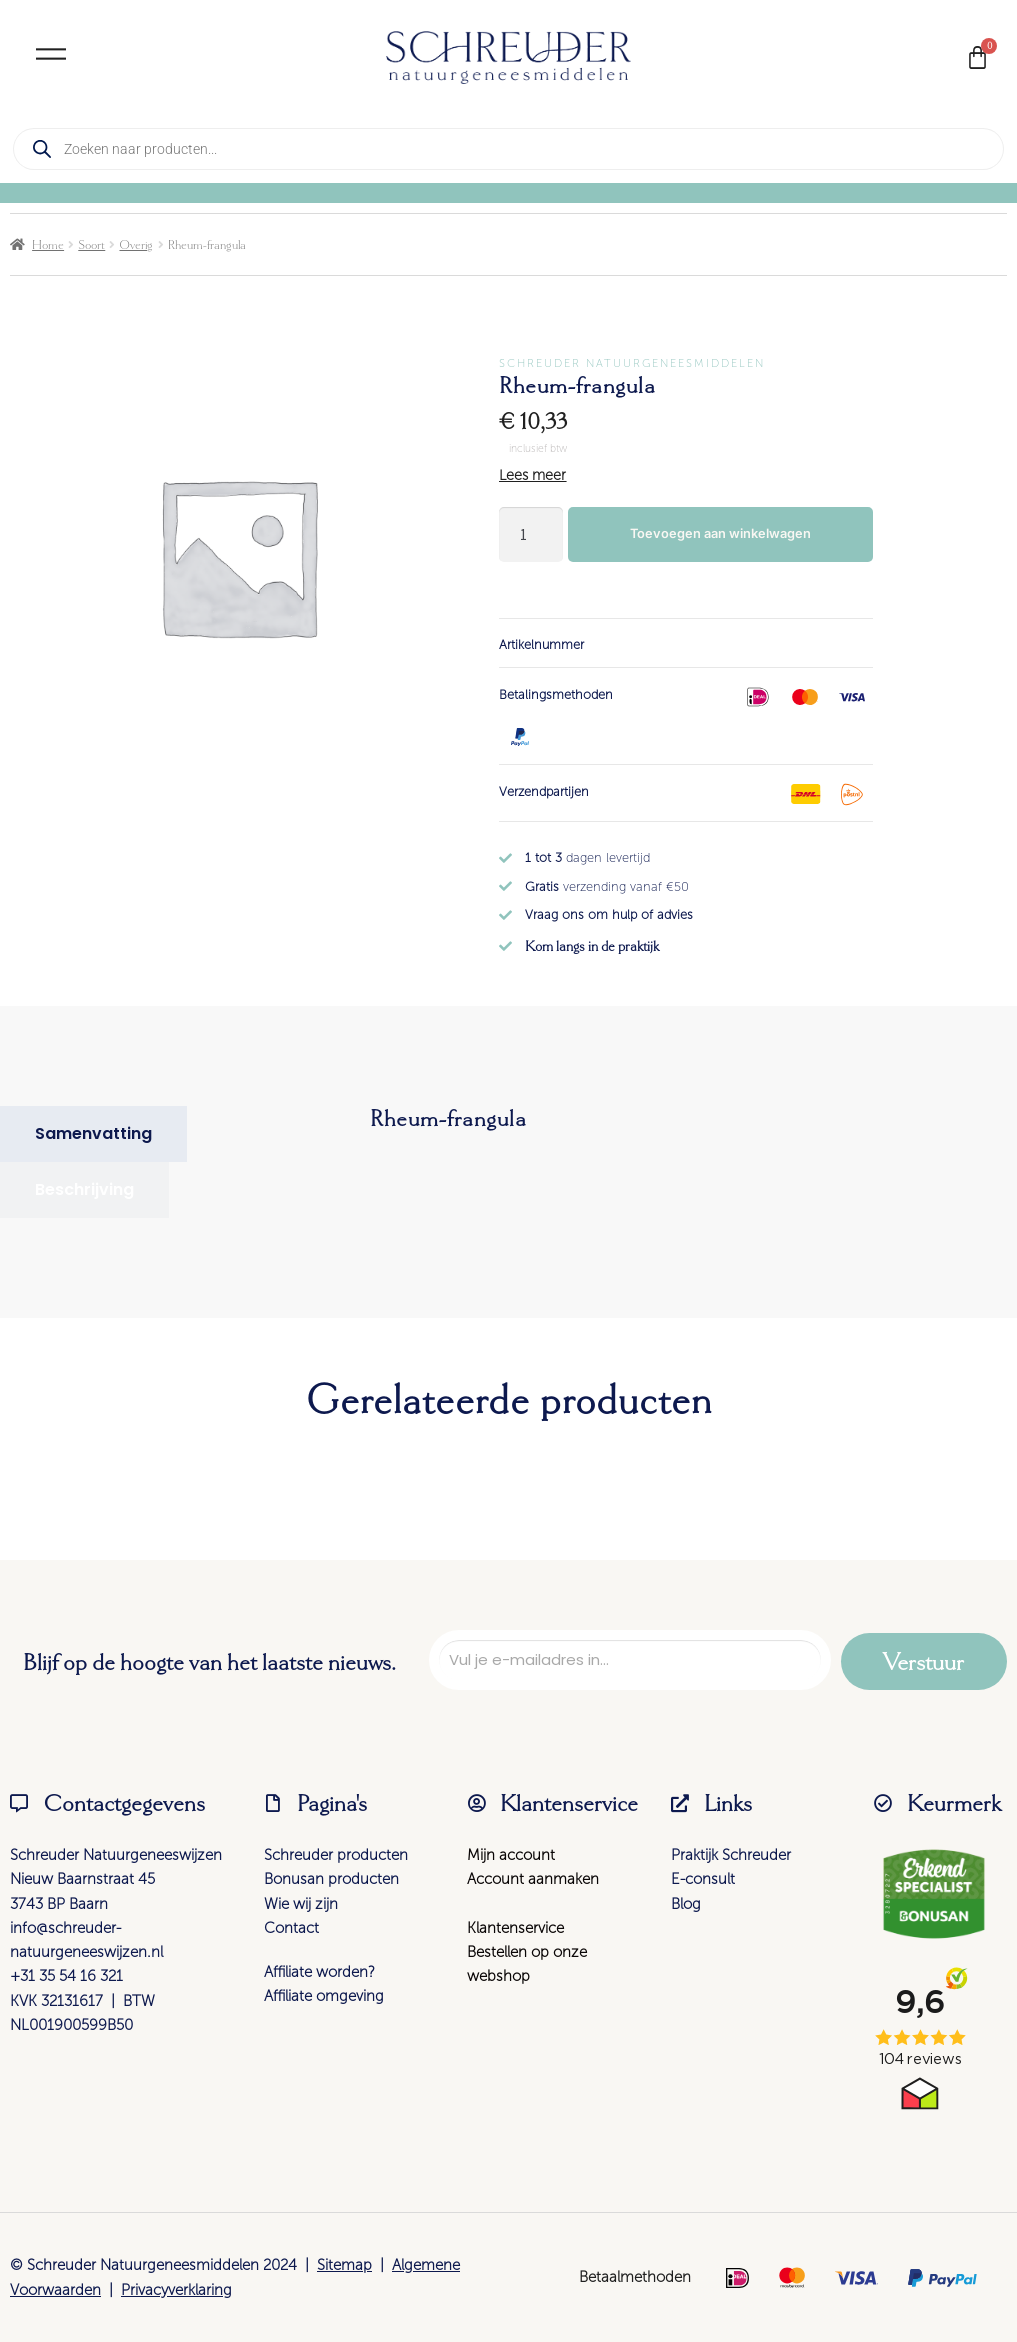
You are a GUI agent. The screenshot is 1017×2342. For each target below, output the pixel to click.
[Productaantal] (531, 534)
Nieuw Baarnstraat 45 (82, 1879)
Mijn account (511, 1855)
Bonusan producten (331, 1879)
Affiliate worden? (319, 1972)
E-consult (703, 1879)
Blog (686, 1904)
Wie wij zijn (301, 1904)
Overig (136, 244)
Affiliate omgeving (324, 1996)
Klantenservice (515, 1928)
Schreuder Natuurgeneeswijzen (116, 1855)
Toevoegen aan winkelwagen (720, 533)
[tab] (93, 1134)
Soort (91, 244)
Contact (291, 1928)
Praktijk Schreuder (731, 1855)
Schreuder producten (336, 1855)
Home (48, 244)
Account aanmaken (533, 1879)
